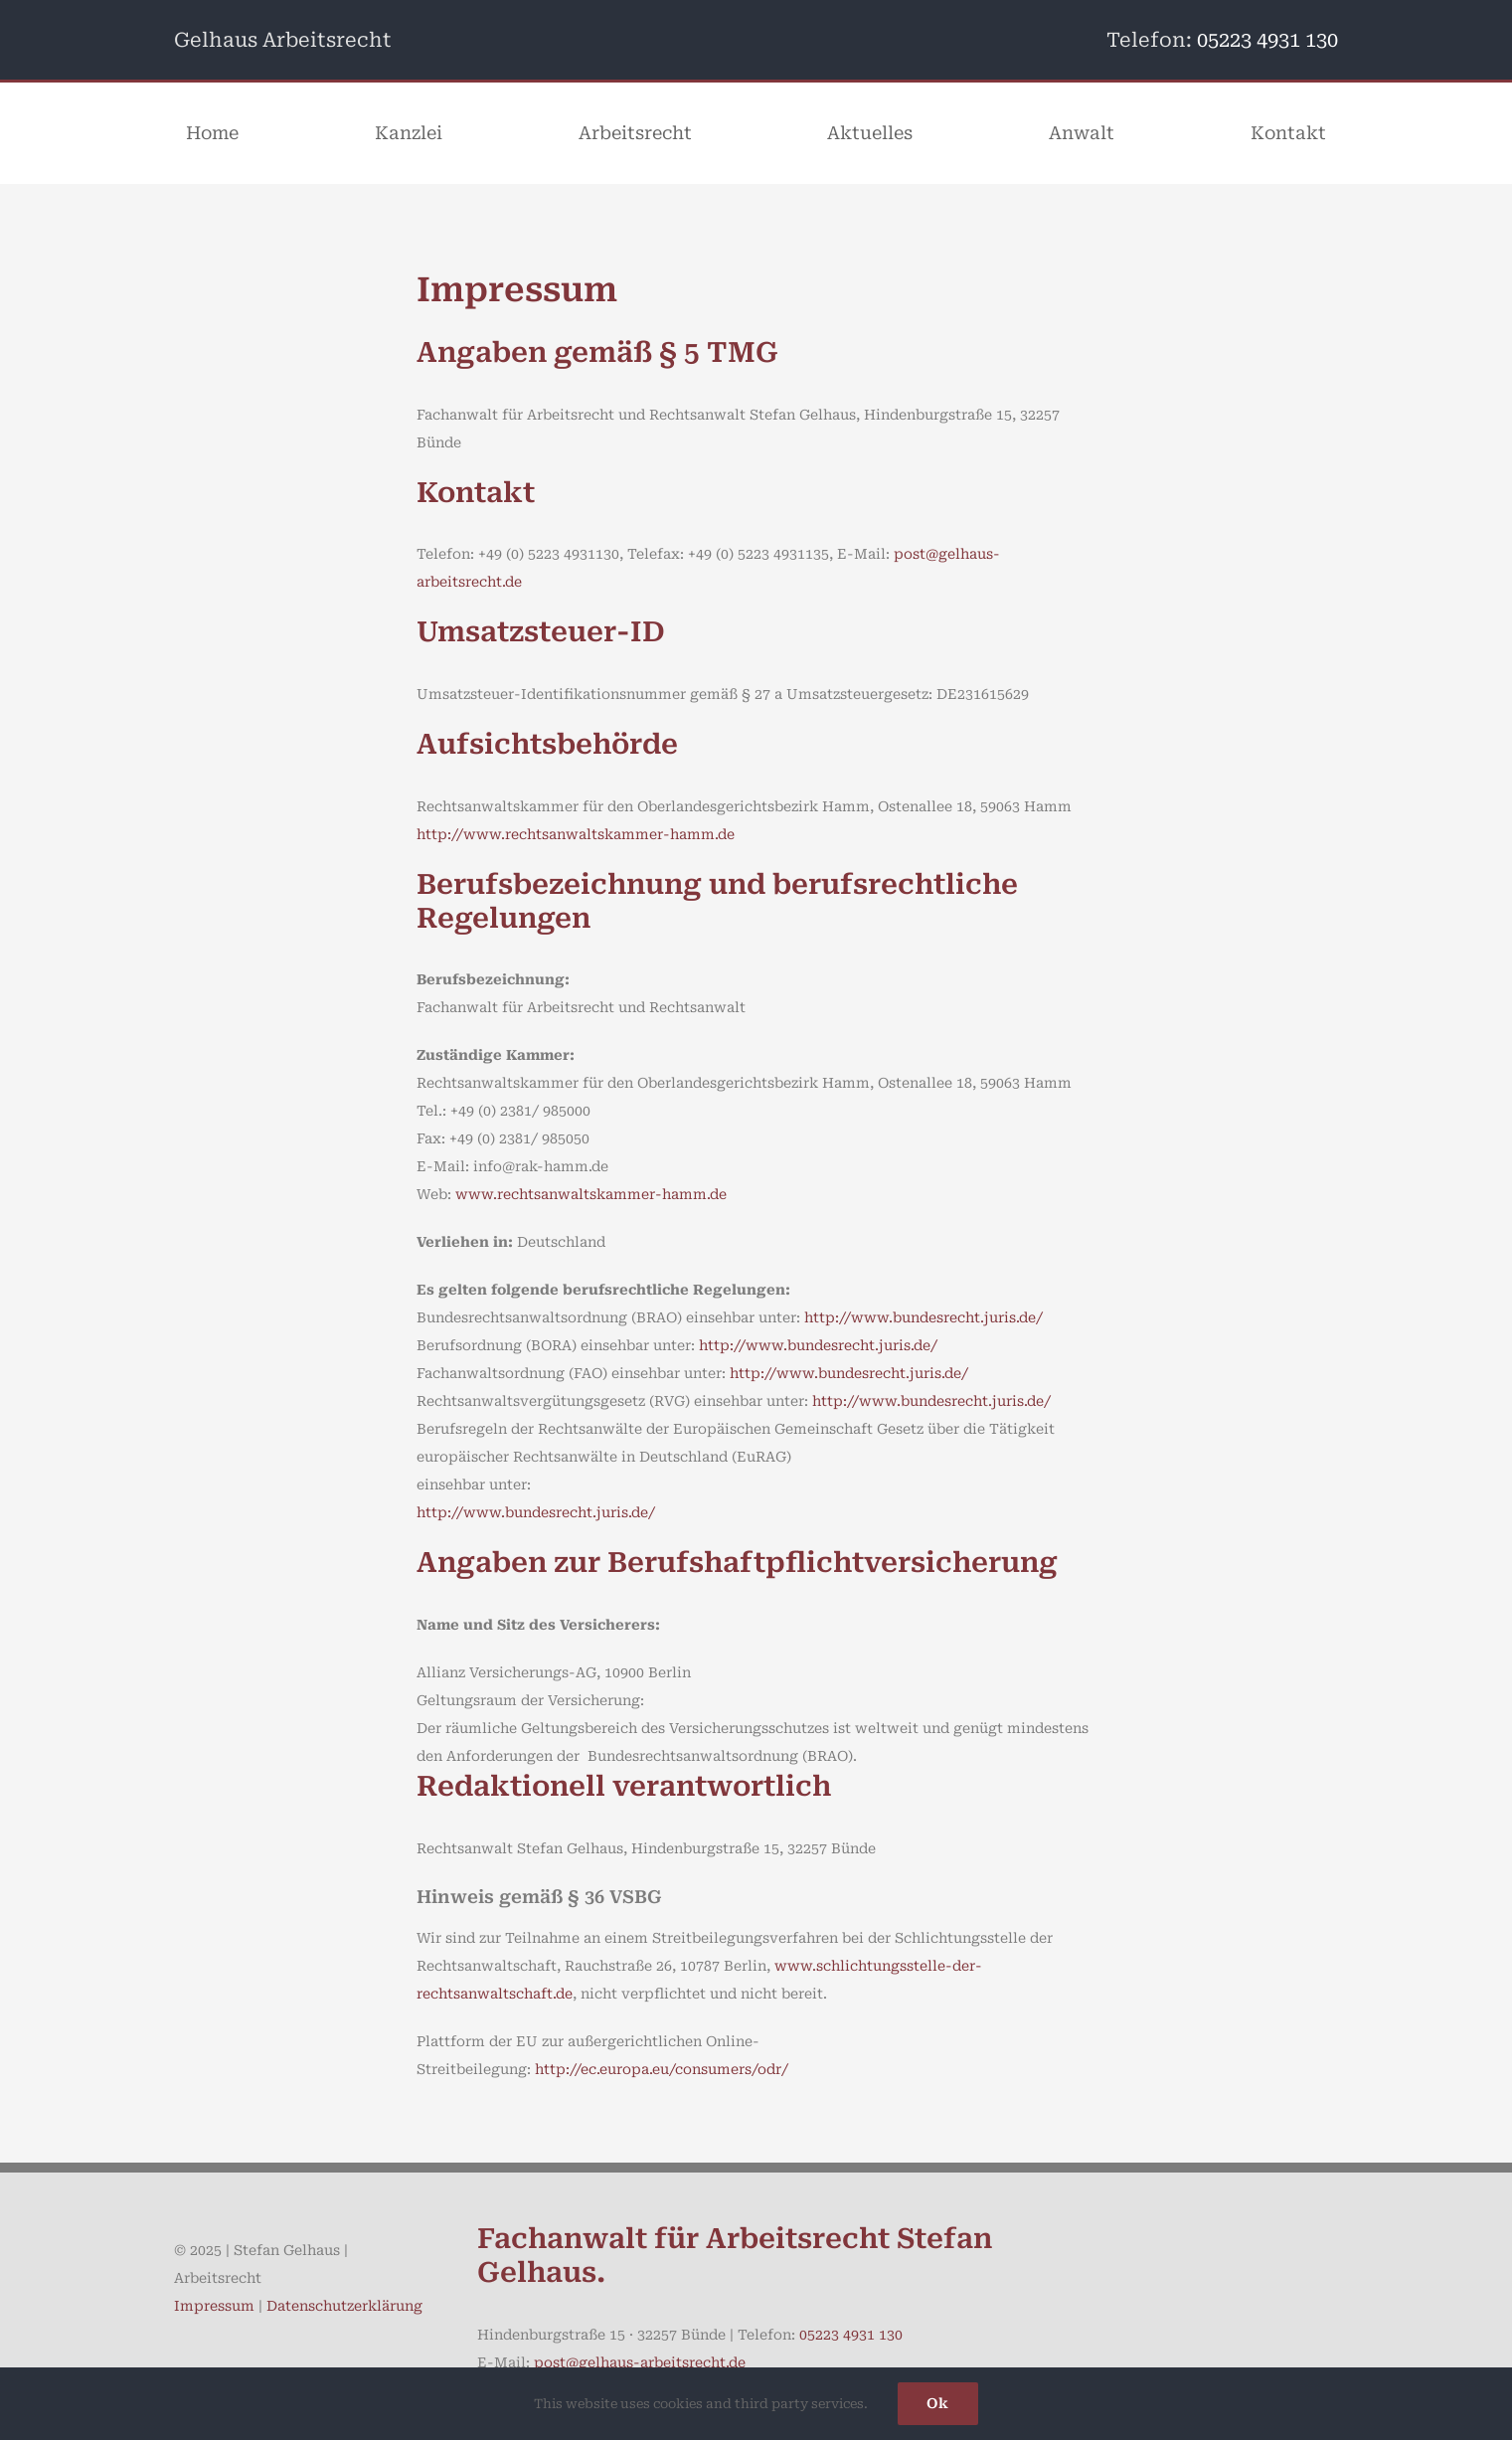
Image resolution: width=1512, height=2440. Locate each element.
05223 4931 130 (1267, 40)
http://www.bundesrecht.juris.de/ (923, 1317)
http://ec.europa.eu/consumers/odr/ (661, 2069)
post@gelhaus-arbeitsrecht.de (640, 2362)
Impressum (214, 2306)
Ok (937, 2403)
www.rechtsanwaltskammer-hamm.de (591, 1194)
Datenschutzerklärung (344, 2306)
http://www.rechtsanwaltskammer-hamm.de (576, 834)
